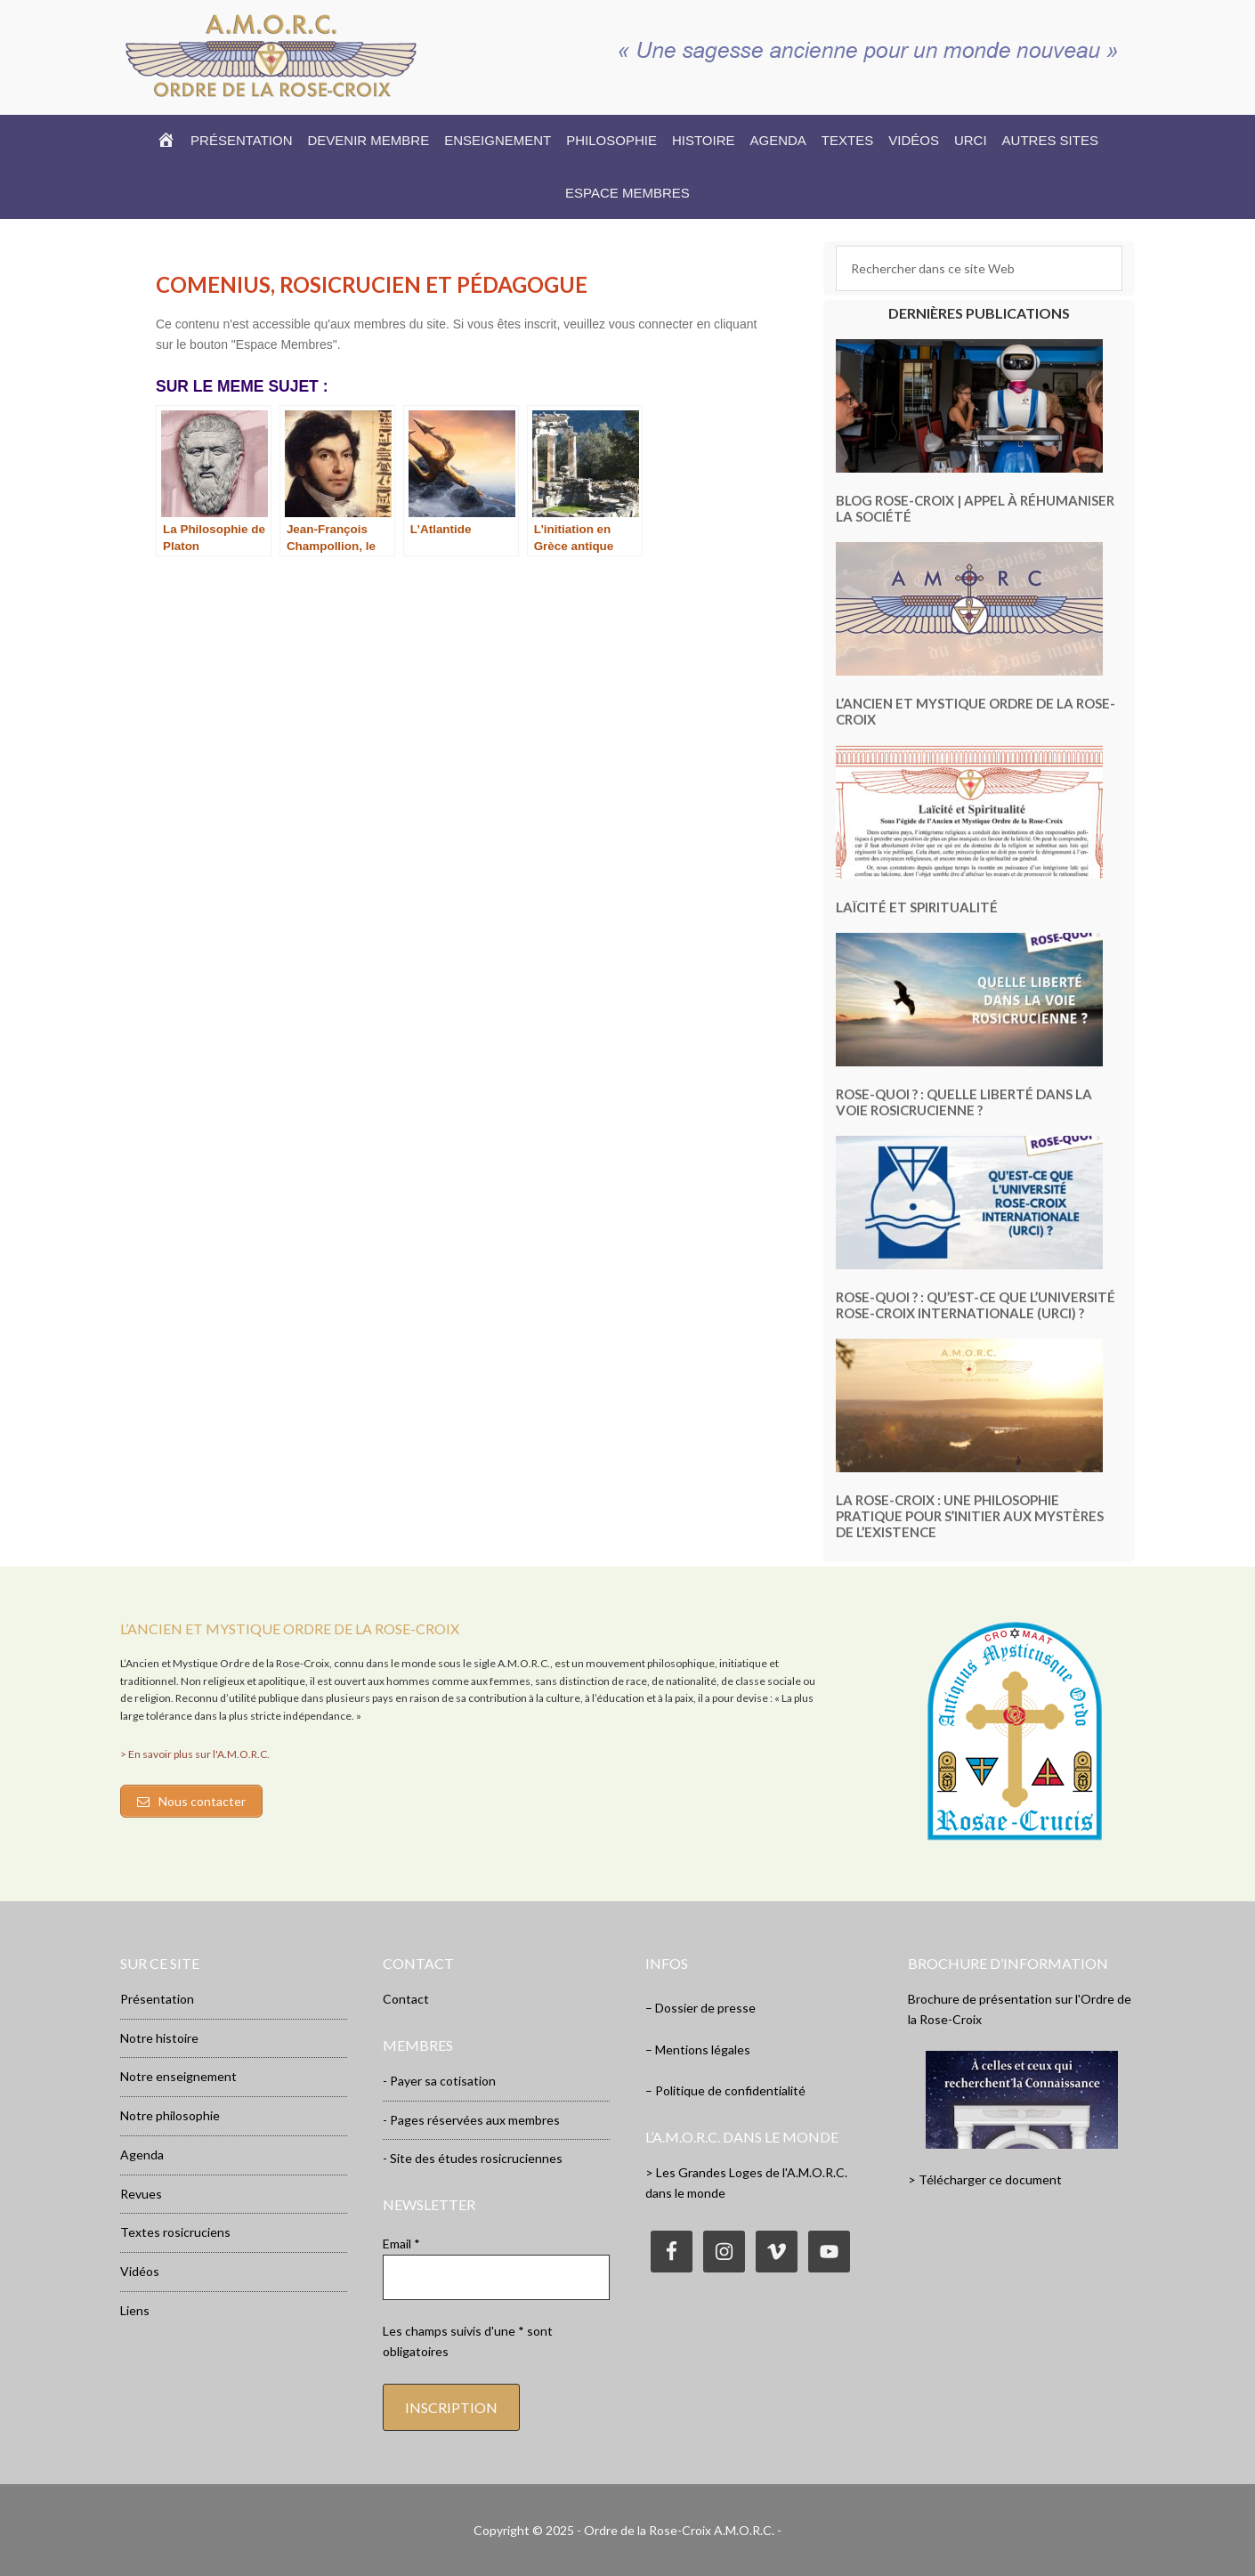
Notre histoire (159, 2037)
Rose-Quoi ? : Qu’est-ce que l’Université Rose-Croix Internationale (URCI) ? (975, 1305)
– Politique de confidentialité (725, 2090)
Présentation (157, 1998)
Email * (401, 2243)
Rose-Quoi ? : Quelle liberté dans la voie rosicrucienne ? (964, 1102)
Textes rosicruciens (175, 2232)
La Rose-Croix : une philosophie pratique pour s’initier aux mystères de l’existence (970, 1516)
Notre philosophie (170, 2115)
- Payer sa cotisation (439, 2080)
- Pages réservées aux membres (471, 2119)
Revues (141, 2193)
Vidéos (139, 2271)
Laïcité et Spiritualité (917, 907)
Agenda (142, 2154)
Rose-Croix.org (271, 55)
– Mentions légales (697, 2049)
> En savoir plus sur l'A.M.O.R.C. (195, 1754)
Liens (135, 2310)
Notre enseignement (178, 2076)
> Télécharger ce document (985, 2179)
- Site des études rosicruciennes (473, 2158)
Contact (406, 1998)
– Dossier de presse (700, 2007)
